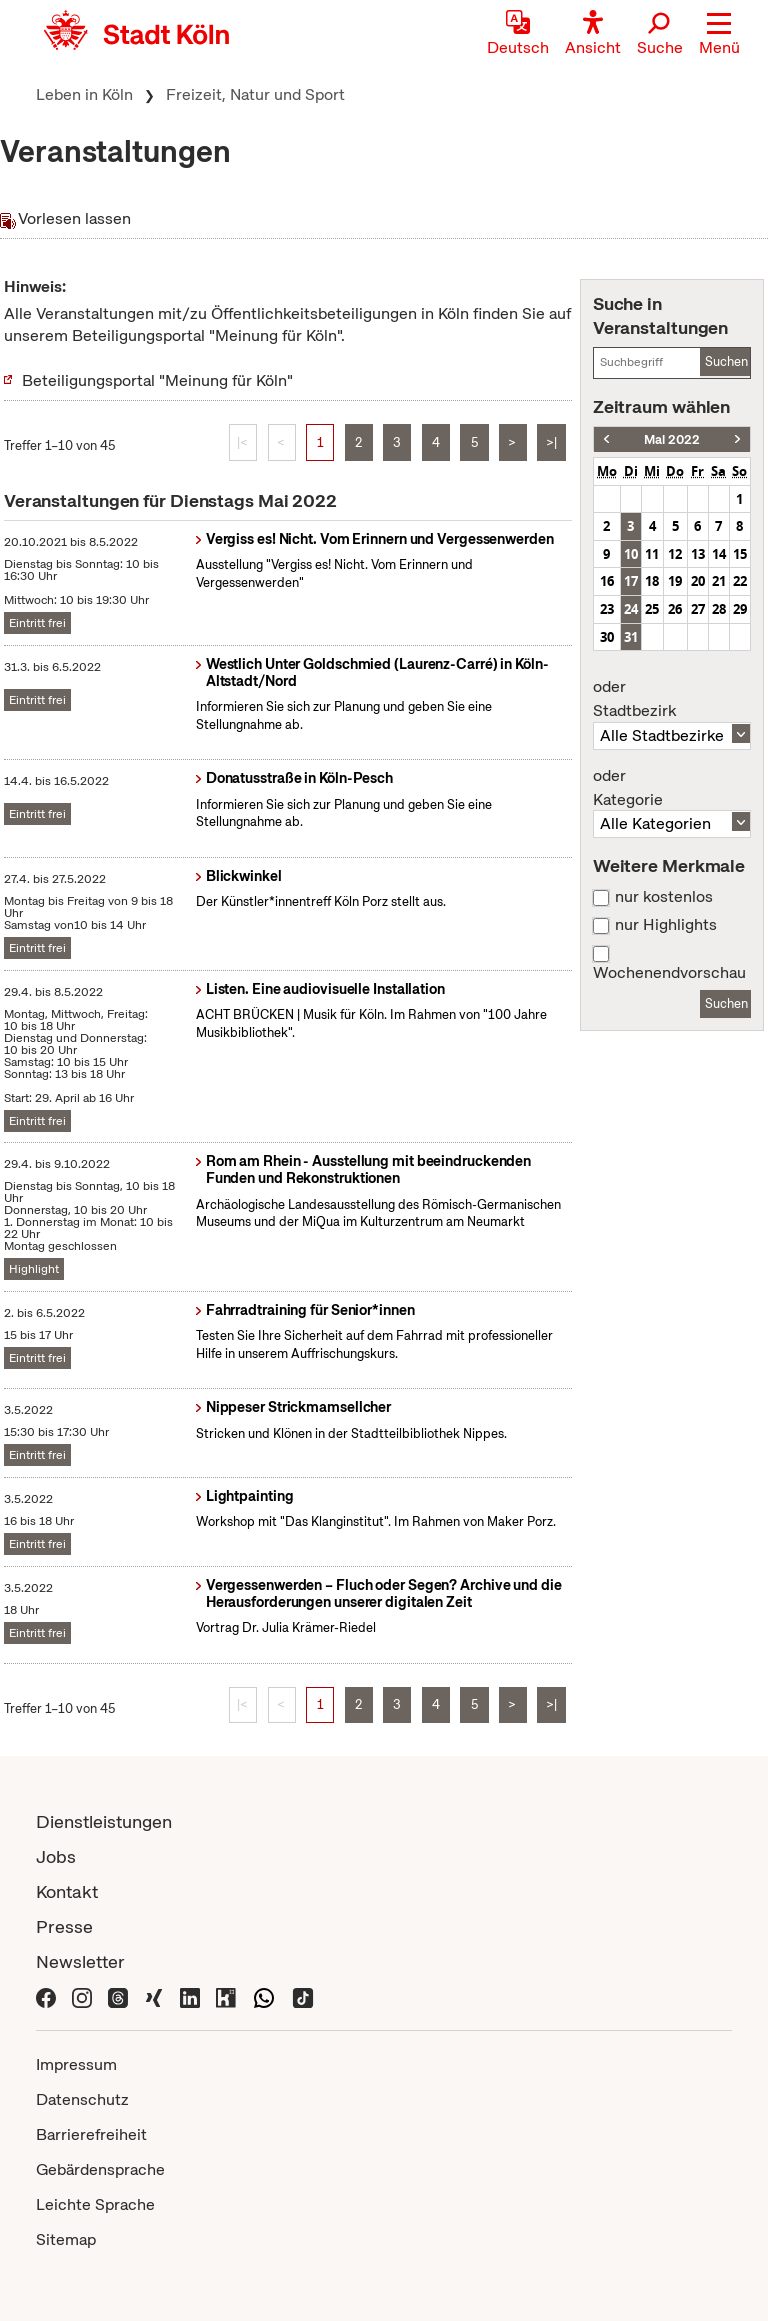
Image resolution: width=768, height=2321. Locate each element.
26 (675, 609)
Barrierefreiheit (91, 2134)
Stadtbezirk (672, 699)
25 (652, 609)
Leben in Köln (84, 94)
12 (675, 554)
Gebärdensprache (100, 2169)
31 (631, 637)
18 (652, 581)
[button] (719, 35)
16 (607, 581)
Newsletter (80, 1961)
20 (698, 581)
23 (607, 609)
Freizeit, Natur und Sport (255, 94)
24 (631, 609)
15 (740, 554)
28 (719, 609)
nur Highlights (666, 925)
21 (719, 581)
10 (631, 554)
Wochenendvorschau (669, 973)
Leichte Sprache (95, 2204)
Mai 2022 (672, 439)
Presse (64, 1926)
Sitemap (66, 2239)
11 (652, 554)
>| (551, 442)
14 (719, 554)
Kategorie (672, 788)
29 (740, 609)
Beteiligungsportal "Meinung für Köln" (157, 380)
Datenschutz (82, 2099)
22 (740, 581)
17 (631, 581)
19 (675, 581)
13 (698, 554)
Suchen (726, 361)
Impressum (76, 2064)
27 (698, 609)
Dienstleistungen (104, 1821)
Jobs (56, 1856)
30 (607, 637)
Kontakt (67, 1891)
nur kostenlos (664, 897)
